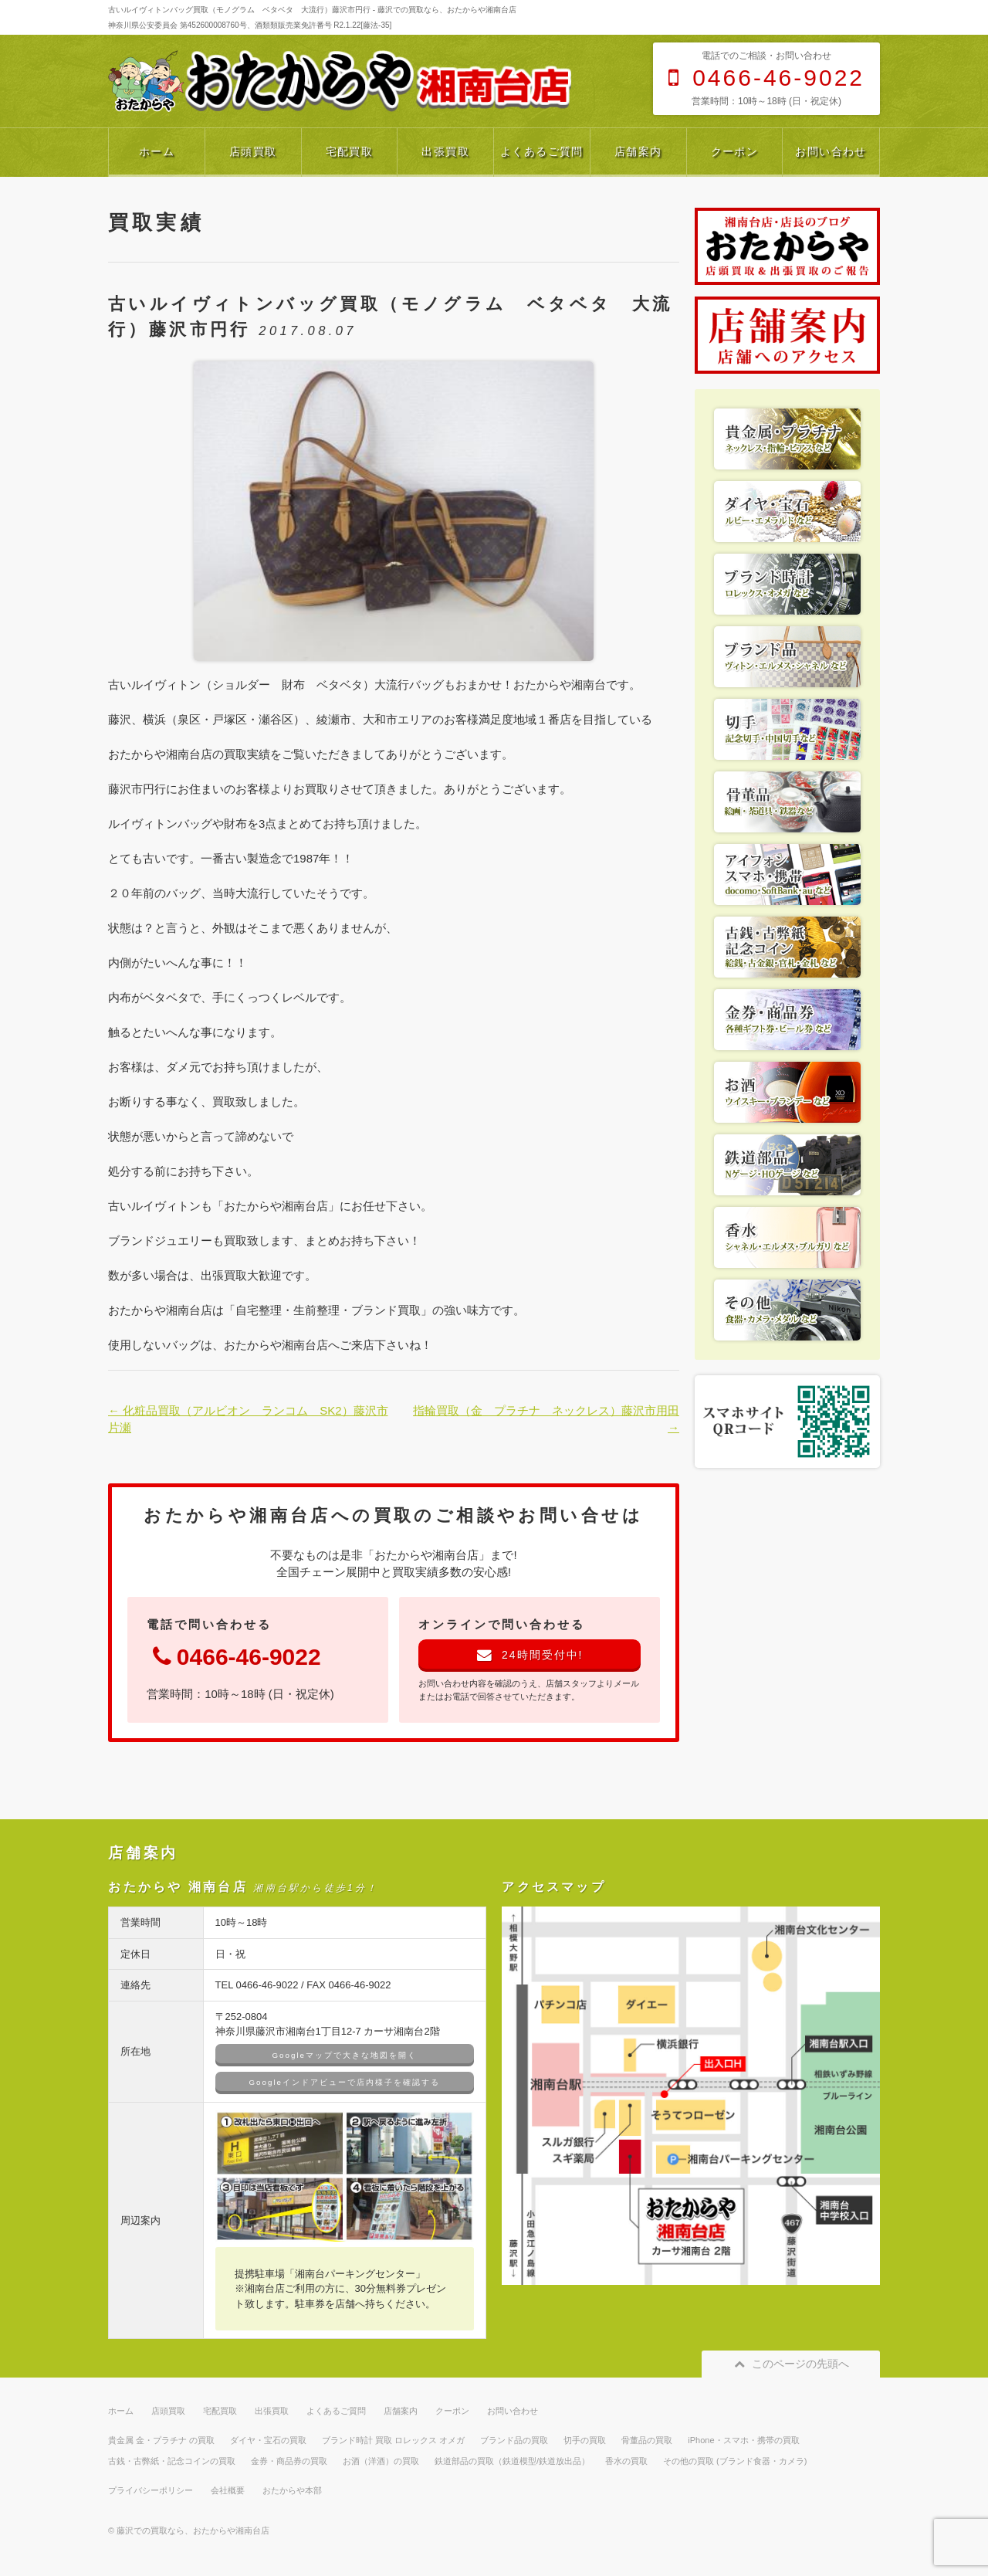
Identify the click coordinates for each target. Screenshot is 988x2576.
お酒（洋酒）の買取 (381, 2461)
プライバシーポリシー (150, 2490)
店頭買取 (253, 151)
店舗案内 (638, 151)
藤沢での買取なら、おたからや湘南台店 (193, 2530)
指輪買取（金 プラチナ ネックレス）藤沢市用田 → (546, 1419)
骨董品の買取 (646, 2440)
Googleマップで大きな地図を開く (344, 2055)
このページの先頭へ (791, 2363)
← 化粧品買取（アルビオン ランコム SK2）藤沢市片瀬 (248, 1419)
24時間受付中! (530, 1655)
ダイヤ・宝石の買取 (268, 2440)
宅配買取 (350, 151)
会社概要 (228, 2490)
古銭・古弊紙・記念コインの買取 (171, 2461)
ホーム (156, 151)
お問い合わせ (830, 151)
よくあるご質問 (542, 151)
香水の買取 (626, 2461)
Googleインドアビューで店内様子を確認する (344, 2082)
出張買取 (445, 151)
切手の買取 (584, 2440)
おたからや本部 (292, 2490)
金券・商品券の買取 (289, 2461)
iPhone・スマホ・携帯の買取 (743, 2440)
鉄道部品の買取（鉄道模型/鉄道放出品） (512, 2461)
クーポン (735, 151)
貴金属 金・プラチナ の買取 (161, 2440)
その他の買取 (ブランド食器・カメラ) (735, 2461)
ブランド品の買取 (514, 2440)
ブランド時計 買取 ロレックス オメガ (393, 2440)
